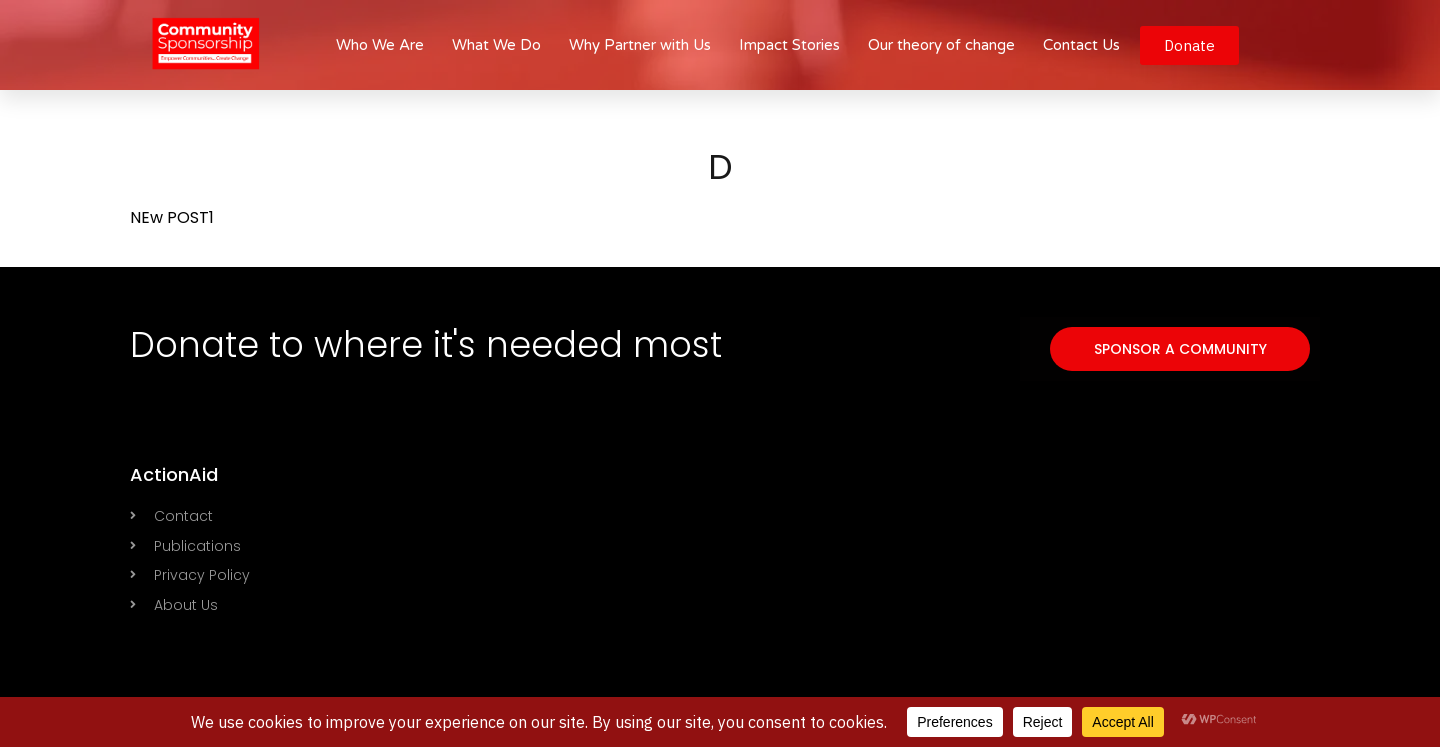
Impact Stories (789, 45)
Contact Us (1081, 45)
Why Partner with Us (640, 45)
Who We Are (380, 45)
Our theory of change (941, 45)
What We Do (496, 45)
